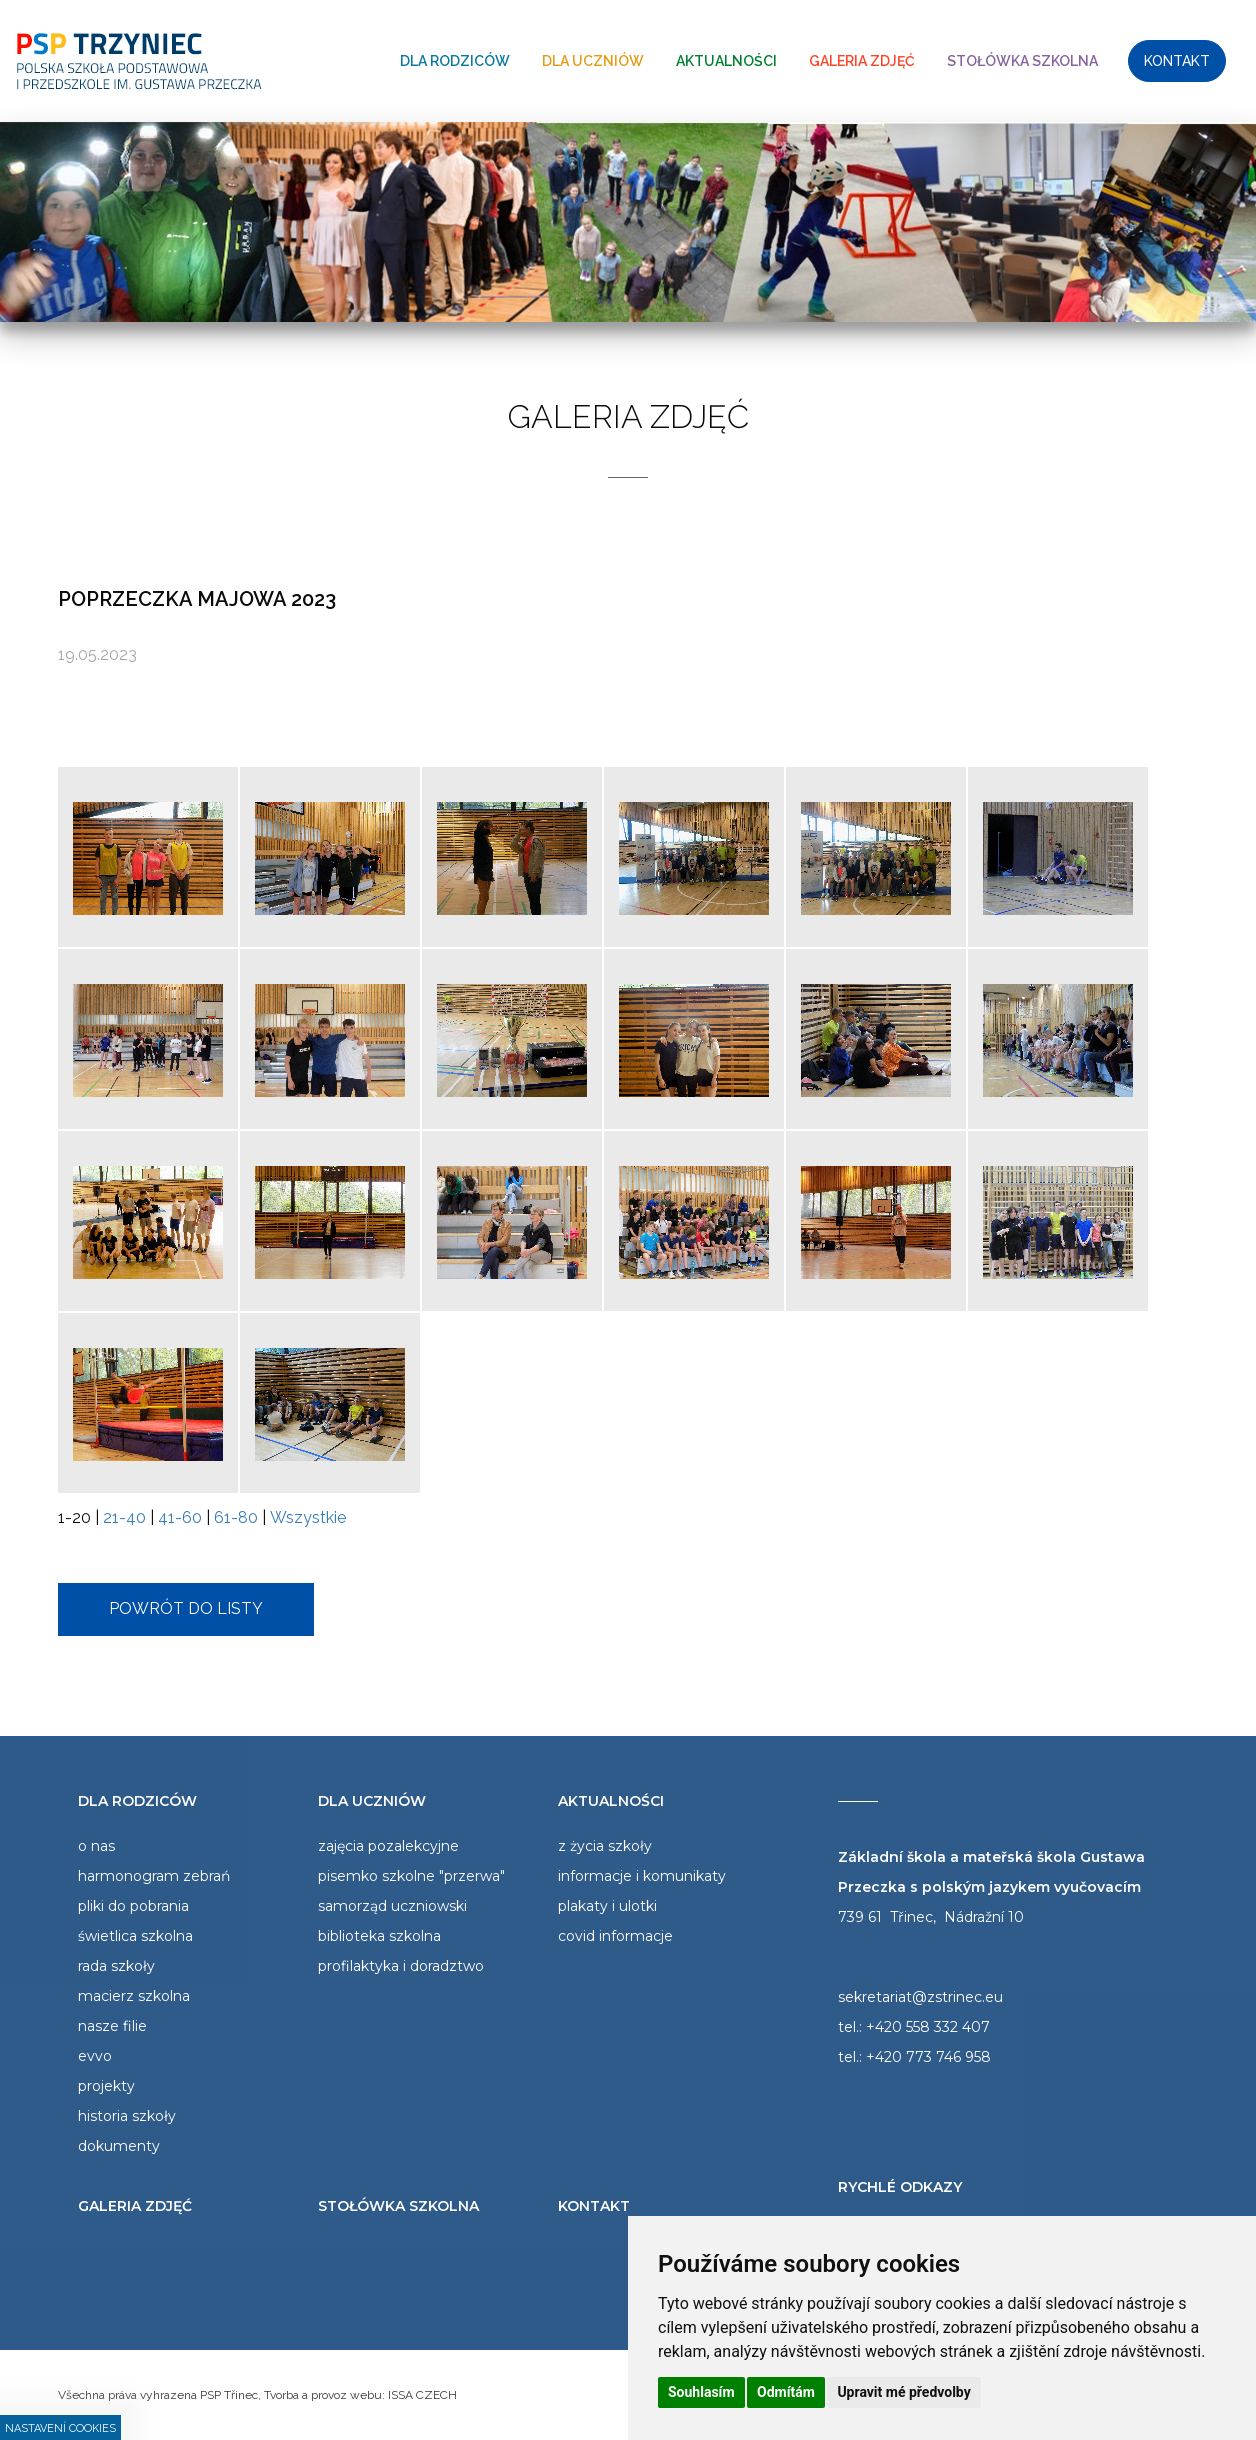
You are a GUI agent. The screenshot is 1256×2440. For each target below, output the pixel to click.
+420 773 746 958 (928, 2057)
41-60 (180, 1517)
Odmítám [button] (786, 2392)
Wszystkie (308, 1517)
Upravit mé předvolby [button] (903, 2392)
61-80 (236, 1517)
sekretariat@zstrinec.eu (920, 1997)
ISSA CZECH (422, 2395)
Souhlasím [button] (701, 2392)
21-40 (124, 1517)
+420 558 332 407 (928, 2027)
